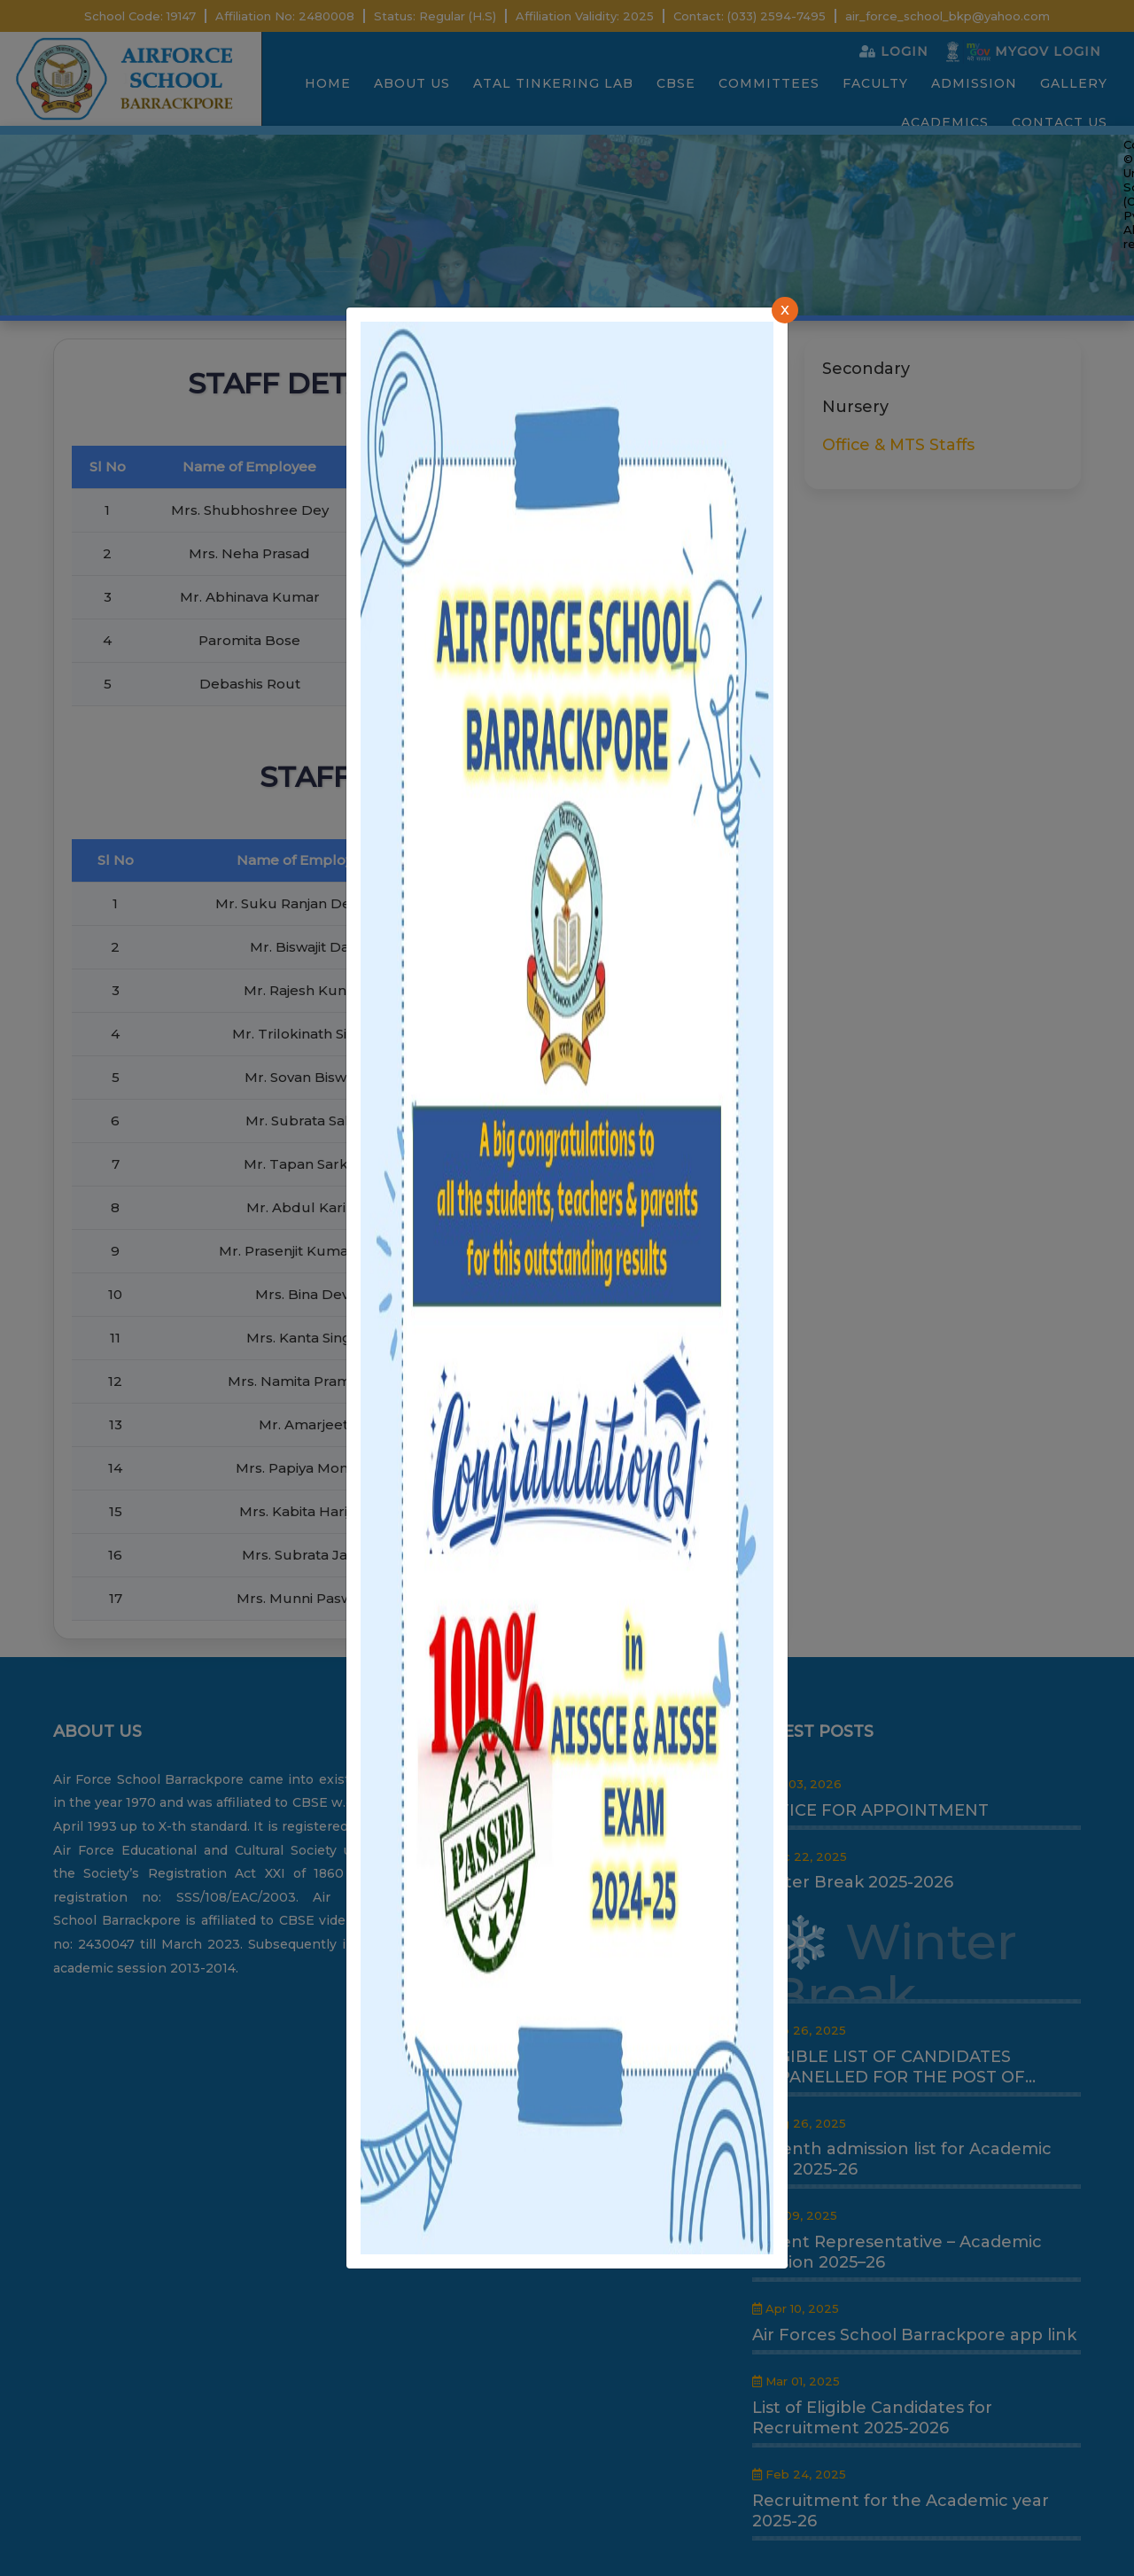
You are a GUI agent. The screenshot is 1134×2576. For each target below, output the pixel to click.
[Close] (785, 310)
